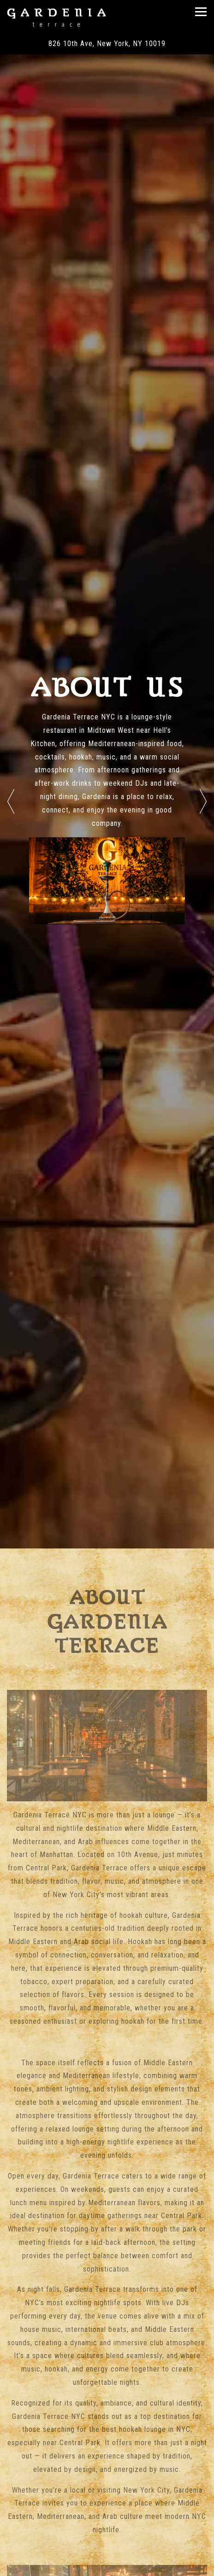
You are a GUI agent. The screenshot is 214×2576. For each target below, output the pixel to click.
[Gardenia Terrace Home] (56, 17)
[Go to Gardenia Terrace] (107, 44)
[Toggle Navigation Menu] (201, 11)
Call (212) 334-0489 (107, 2545)
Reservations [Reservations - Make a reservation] (107, 2567)
